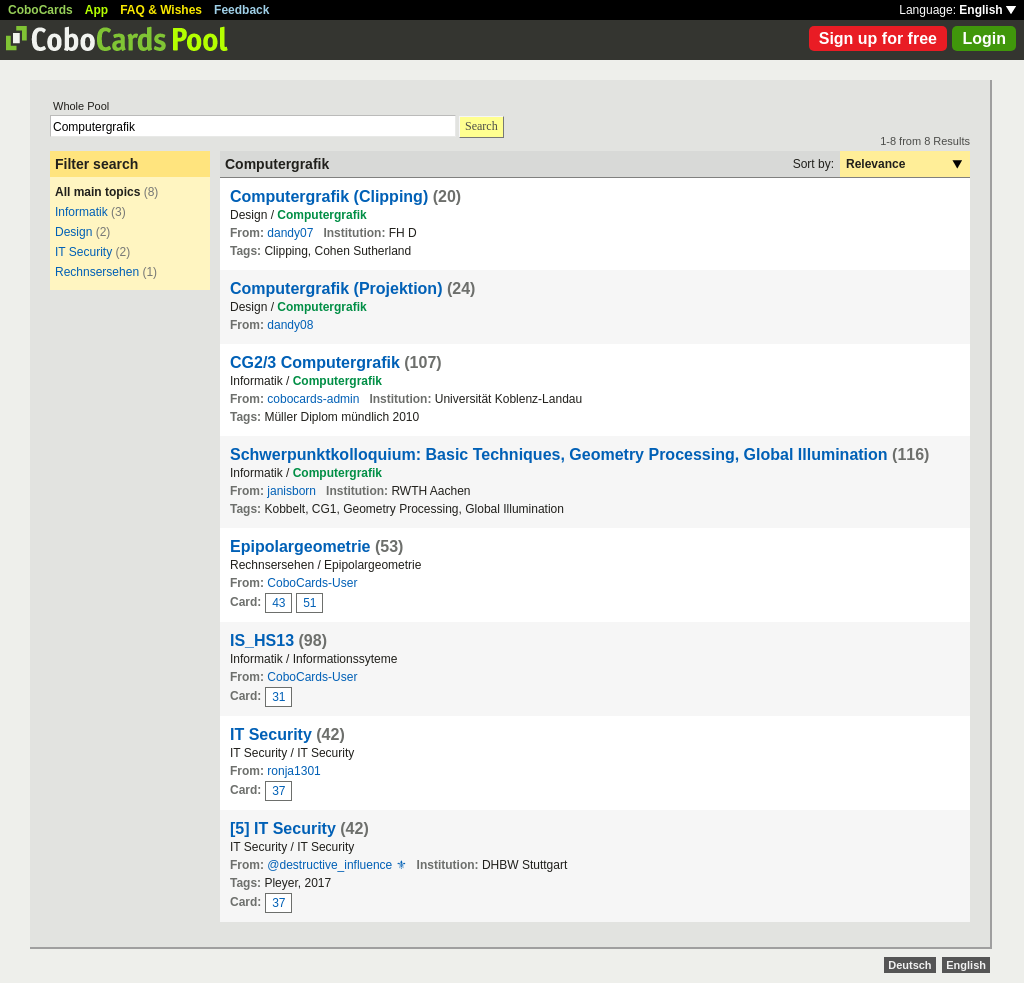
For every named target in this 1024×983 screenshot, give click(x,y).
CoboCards (40, 10)
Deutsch (909, 965)
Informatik (81, 212)
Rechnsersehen (97, 272)
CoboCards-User (312, 583)
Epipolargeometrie (300, 546)
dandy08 (290, 325)
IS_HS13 (262, 640)
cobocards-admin (313, 399)
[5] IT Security (283, 828)
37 (278, 791)
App (96, 10)
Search (481, 126)
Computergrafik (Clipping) (329, 196)
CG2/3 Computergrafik (315, 362)
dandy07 (290, 233)
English (987, 10)
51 (309, 603)
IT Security (83, 252)
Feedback (241, 10)
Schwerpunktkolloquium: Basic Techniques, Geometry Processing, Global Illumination (559, 454)
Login (984, 38)
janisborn (291, 491)
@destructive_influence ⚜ (336, 865)
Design (73, 232)
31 (278, 697)
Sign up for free (878, 38)
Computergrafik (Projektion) (336, 288)
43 (278, 603)
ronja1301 (293, 771)
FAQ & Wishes (161, 10)
